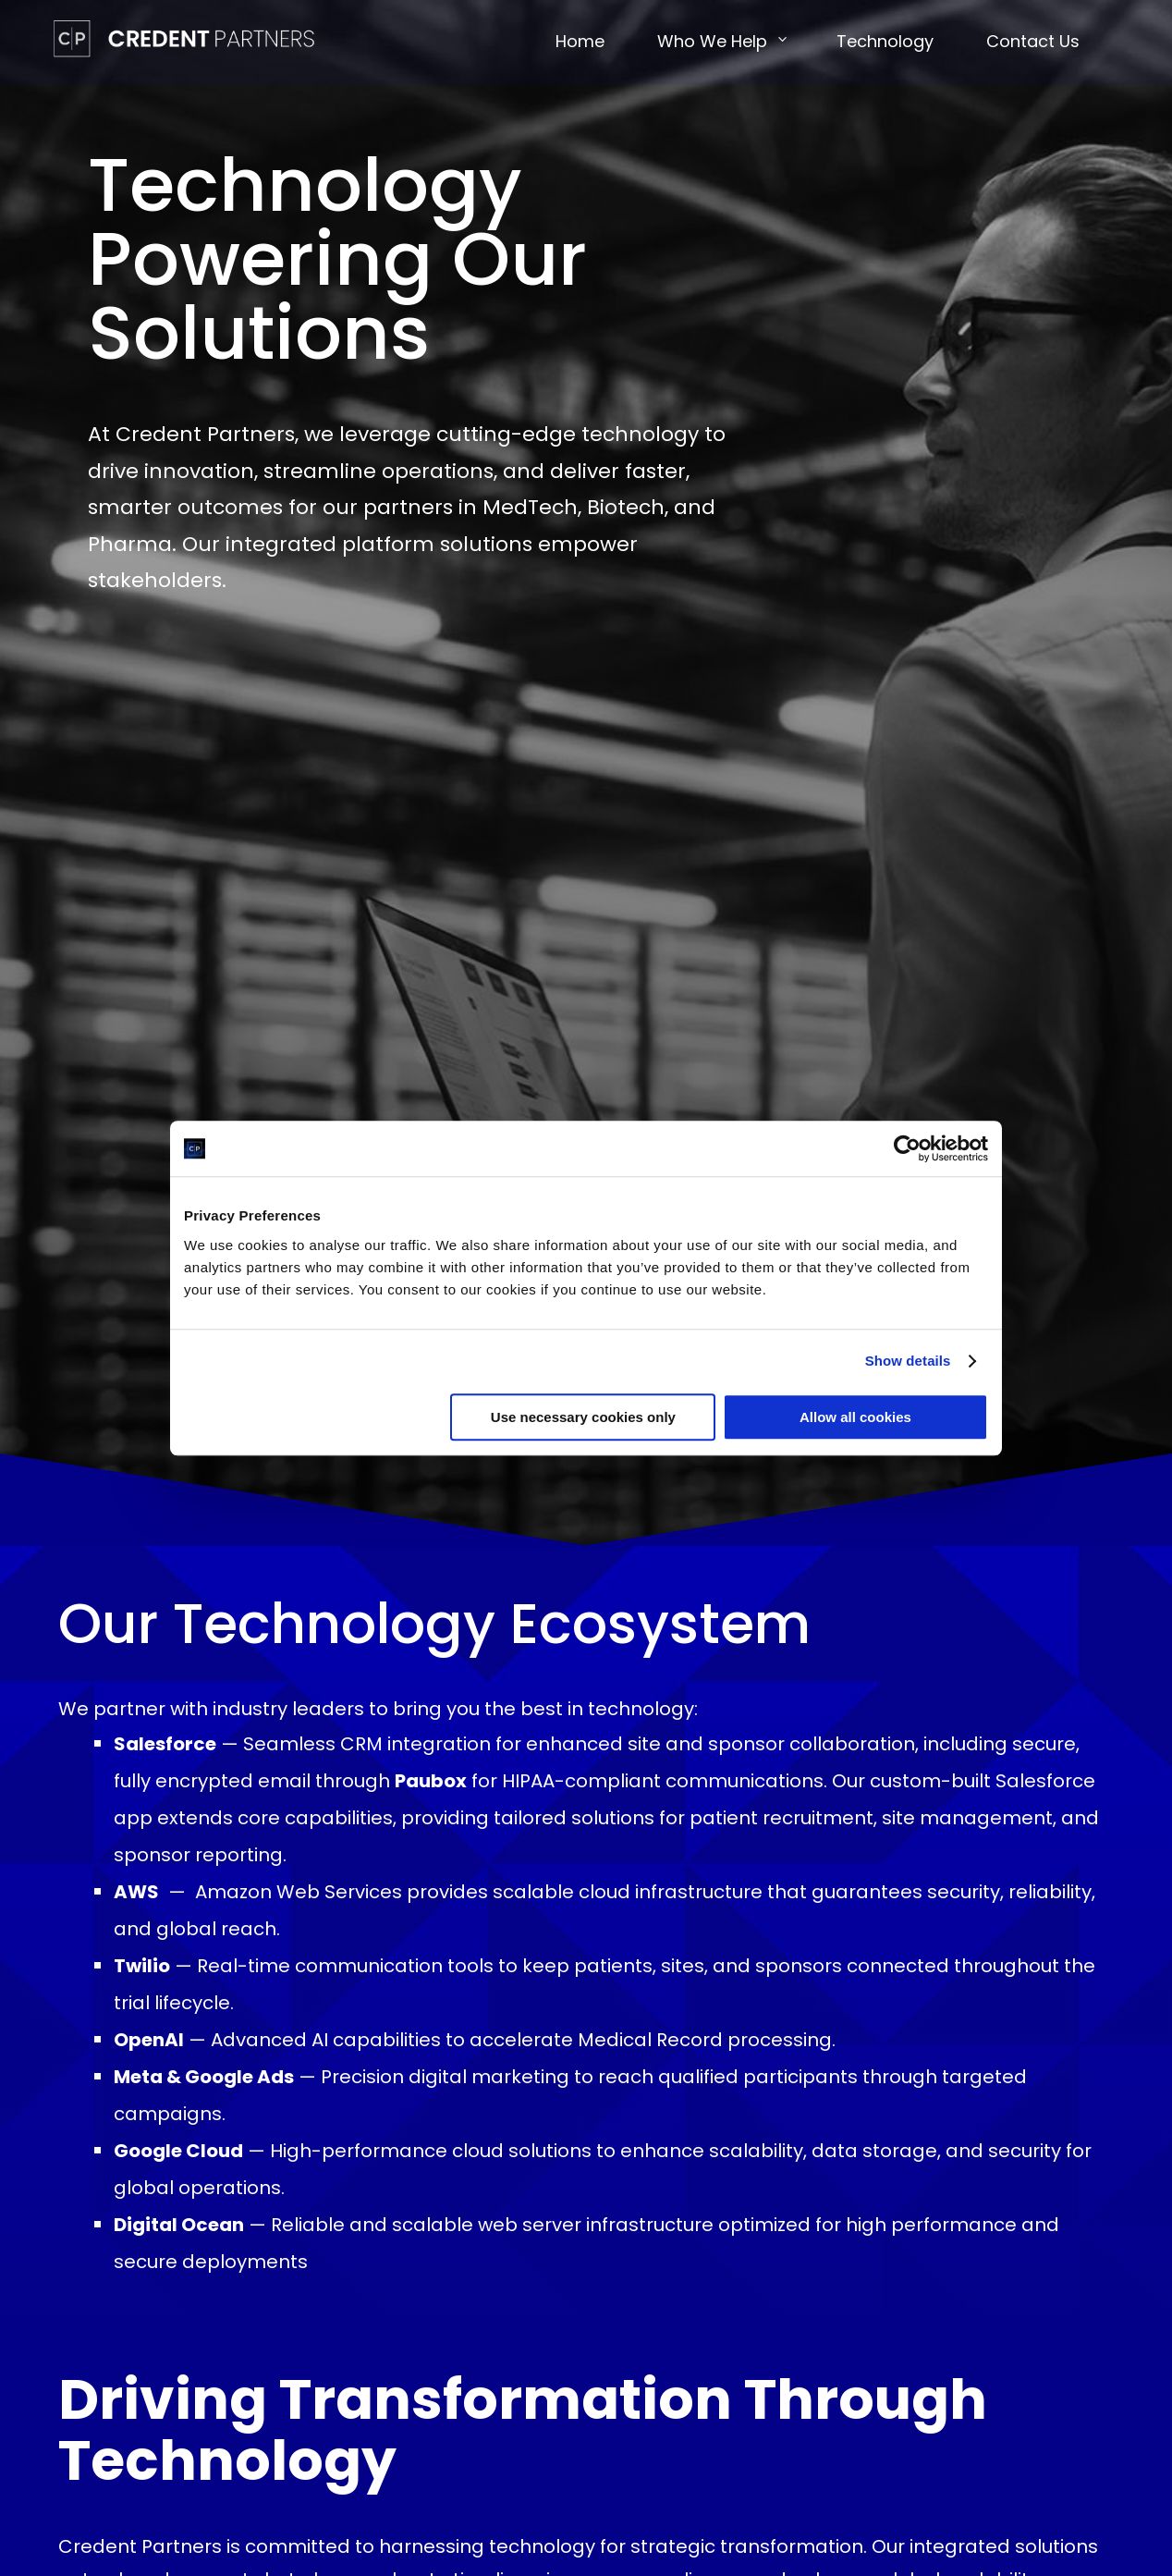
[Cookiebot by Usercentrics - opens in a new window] (907, 1148)
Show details (908, 1360)
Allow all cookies (855, 1417)
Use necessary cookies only (583, 1417)
